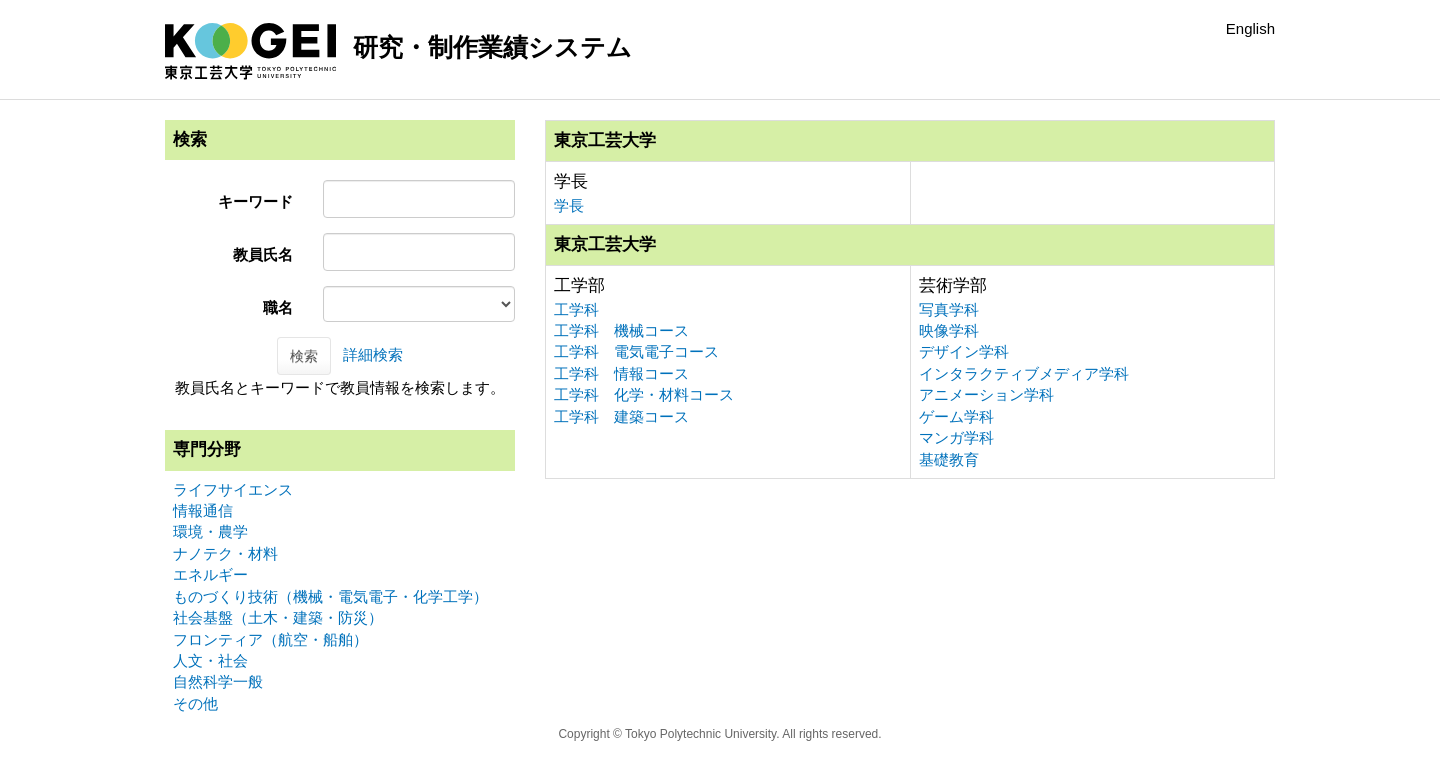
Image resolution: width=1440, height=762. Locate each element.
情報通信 (203, 510)
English (1250, 28)
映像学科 (949, 330)
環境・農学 (210, 531)
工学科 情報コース (621, 373)
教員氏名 (263, 254)
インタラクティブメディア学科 (1024, 373)
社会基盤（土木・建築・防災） (278, 617)
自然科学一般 (218, 681)
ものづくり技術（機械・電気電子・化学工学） (330, 596)
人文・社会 (210, 660)
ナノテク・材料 (225, 553)
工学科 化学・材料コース (644, 394)
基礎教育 (949, 459)
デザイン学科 (964, 351)
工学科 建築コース (621, 416)
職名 (278, 307)
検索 (304, 356)
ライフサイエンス (233, 489)
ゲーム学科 (956, 416)
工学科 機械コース (621, 330)
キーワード (255, 201)
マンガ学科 (956, 437)
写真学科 (949, 309)
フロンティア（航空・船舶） (270, 639)
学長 (569, 205)
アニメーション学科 (986, 394)
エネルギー (210, 574)
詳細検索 (373, 354)
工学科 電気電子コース (636, 351)
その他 (195, 703)
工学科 (576, 309)
